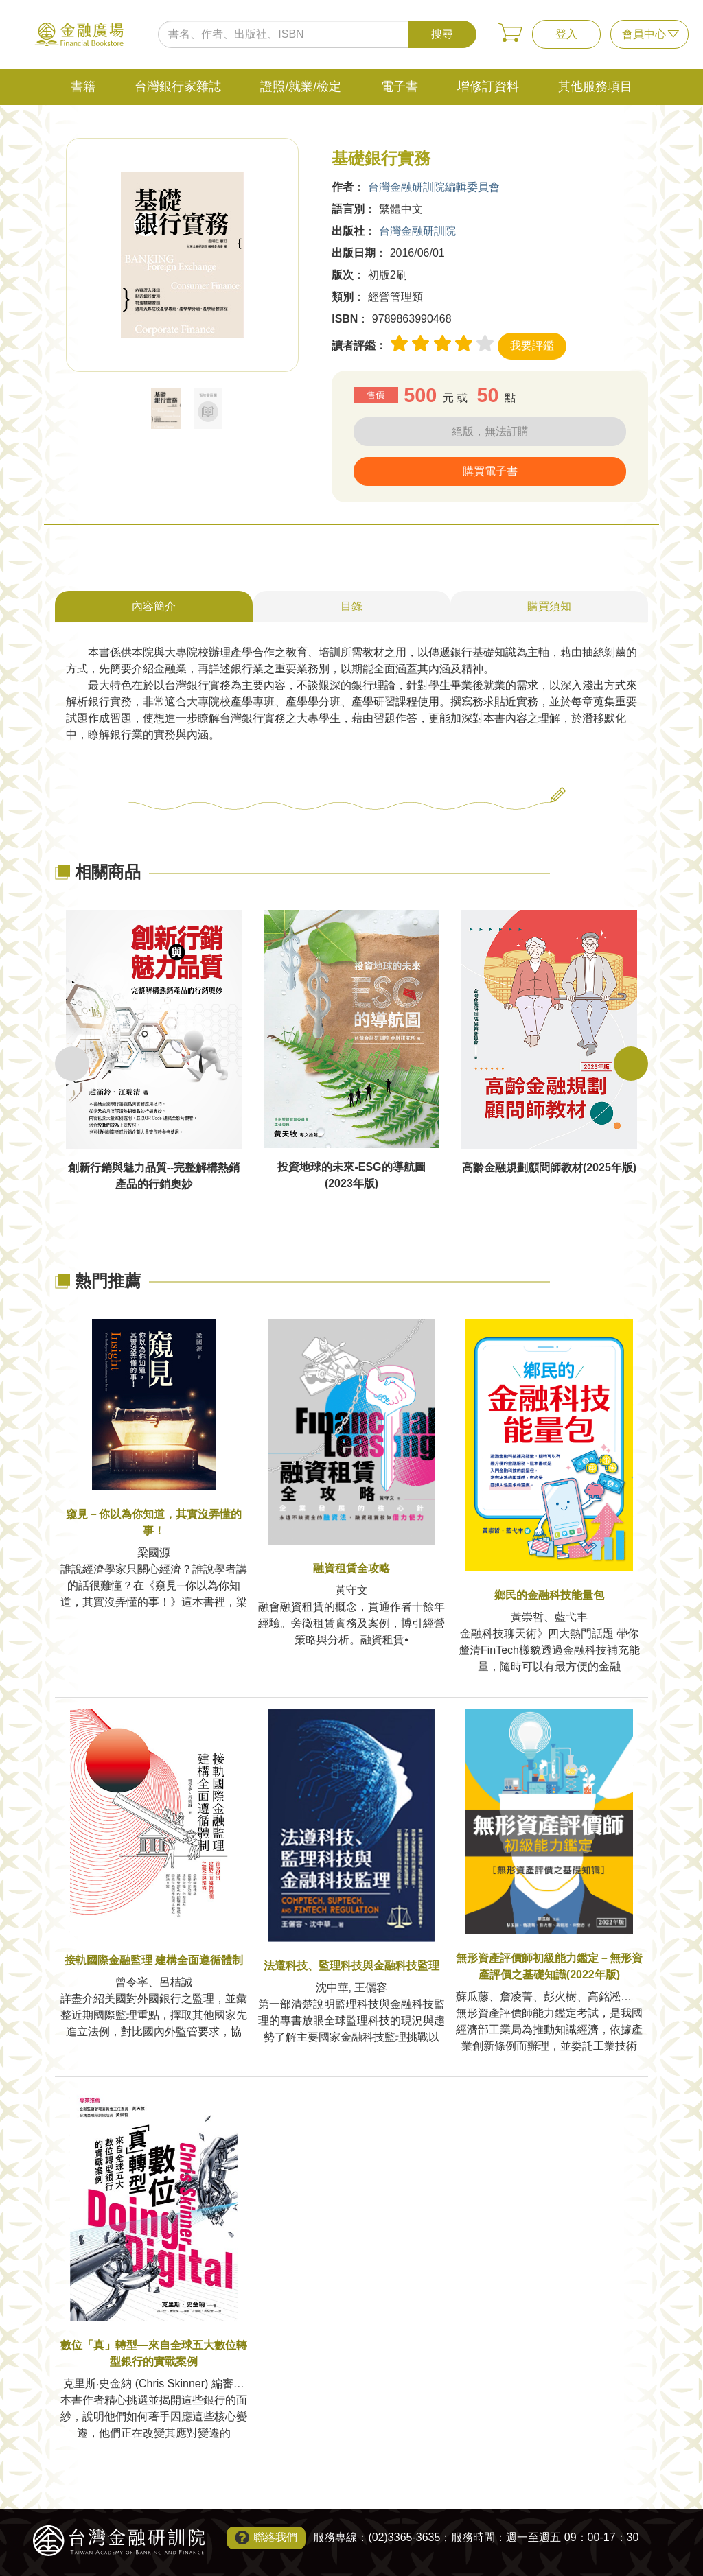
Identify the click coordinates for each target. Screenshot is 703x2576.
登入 (566, 34)
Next (631, 1063)
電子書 (399, 86)
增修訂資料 (488, 86)
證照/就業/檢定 (300, 86)
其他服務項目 (595, 86)
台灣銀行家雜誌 (178, 86)
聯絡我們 (275, 2537)
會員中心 (644, 34)
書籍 (83, 86)
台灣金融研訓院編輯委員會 (434, 187)
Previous (72, 1063)
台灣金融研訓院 (417, 231)
